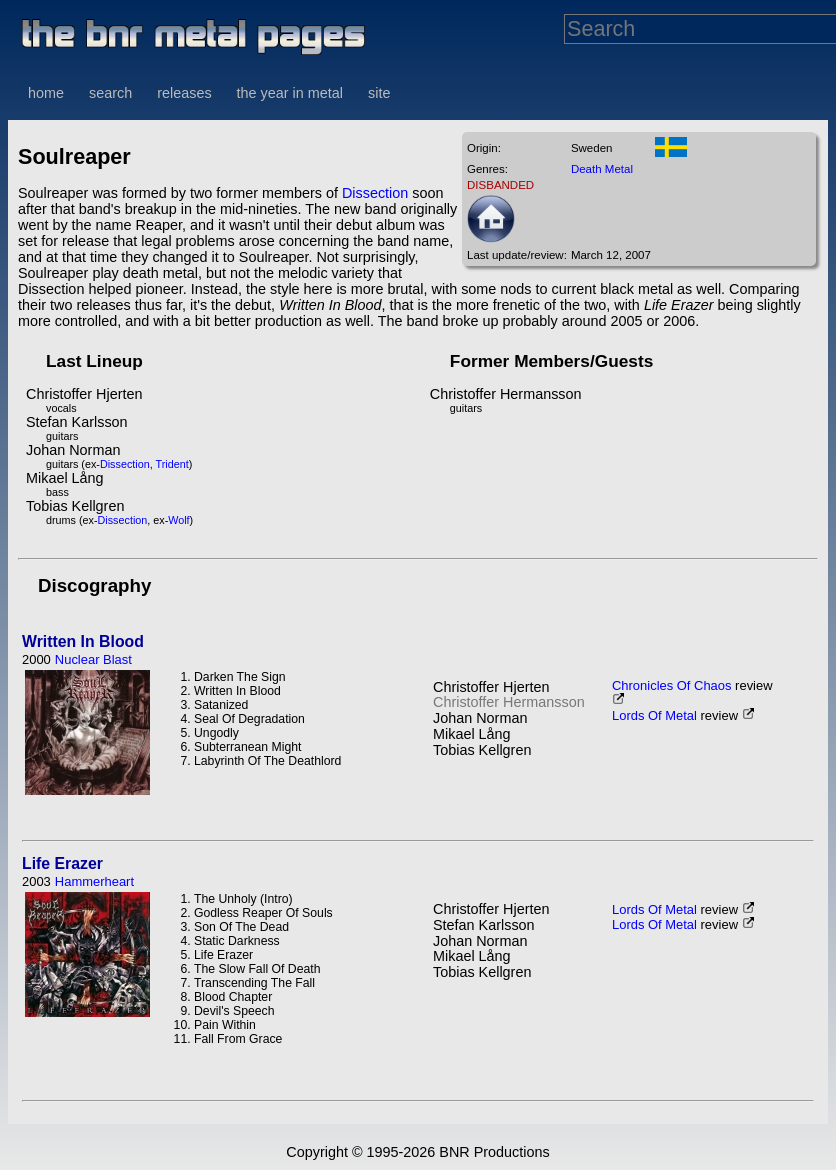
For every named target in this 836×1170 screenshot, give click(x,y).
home (46, 93)
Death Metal (602, 169)
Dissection (375, 193)
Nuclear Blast (93, 659)
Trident (171, 464)
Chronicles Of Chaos (672, 685)
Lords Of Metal (654, 715)
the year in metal (290, 93)
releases (184, 93)
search (110, 93)
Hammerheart (94, 881)
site (379, 93)
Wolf (178, 520)
